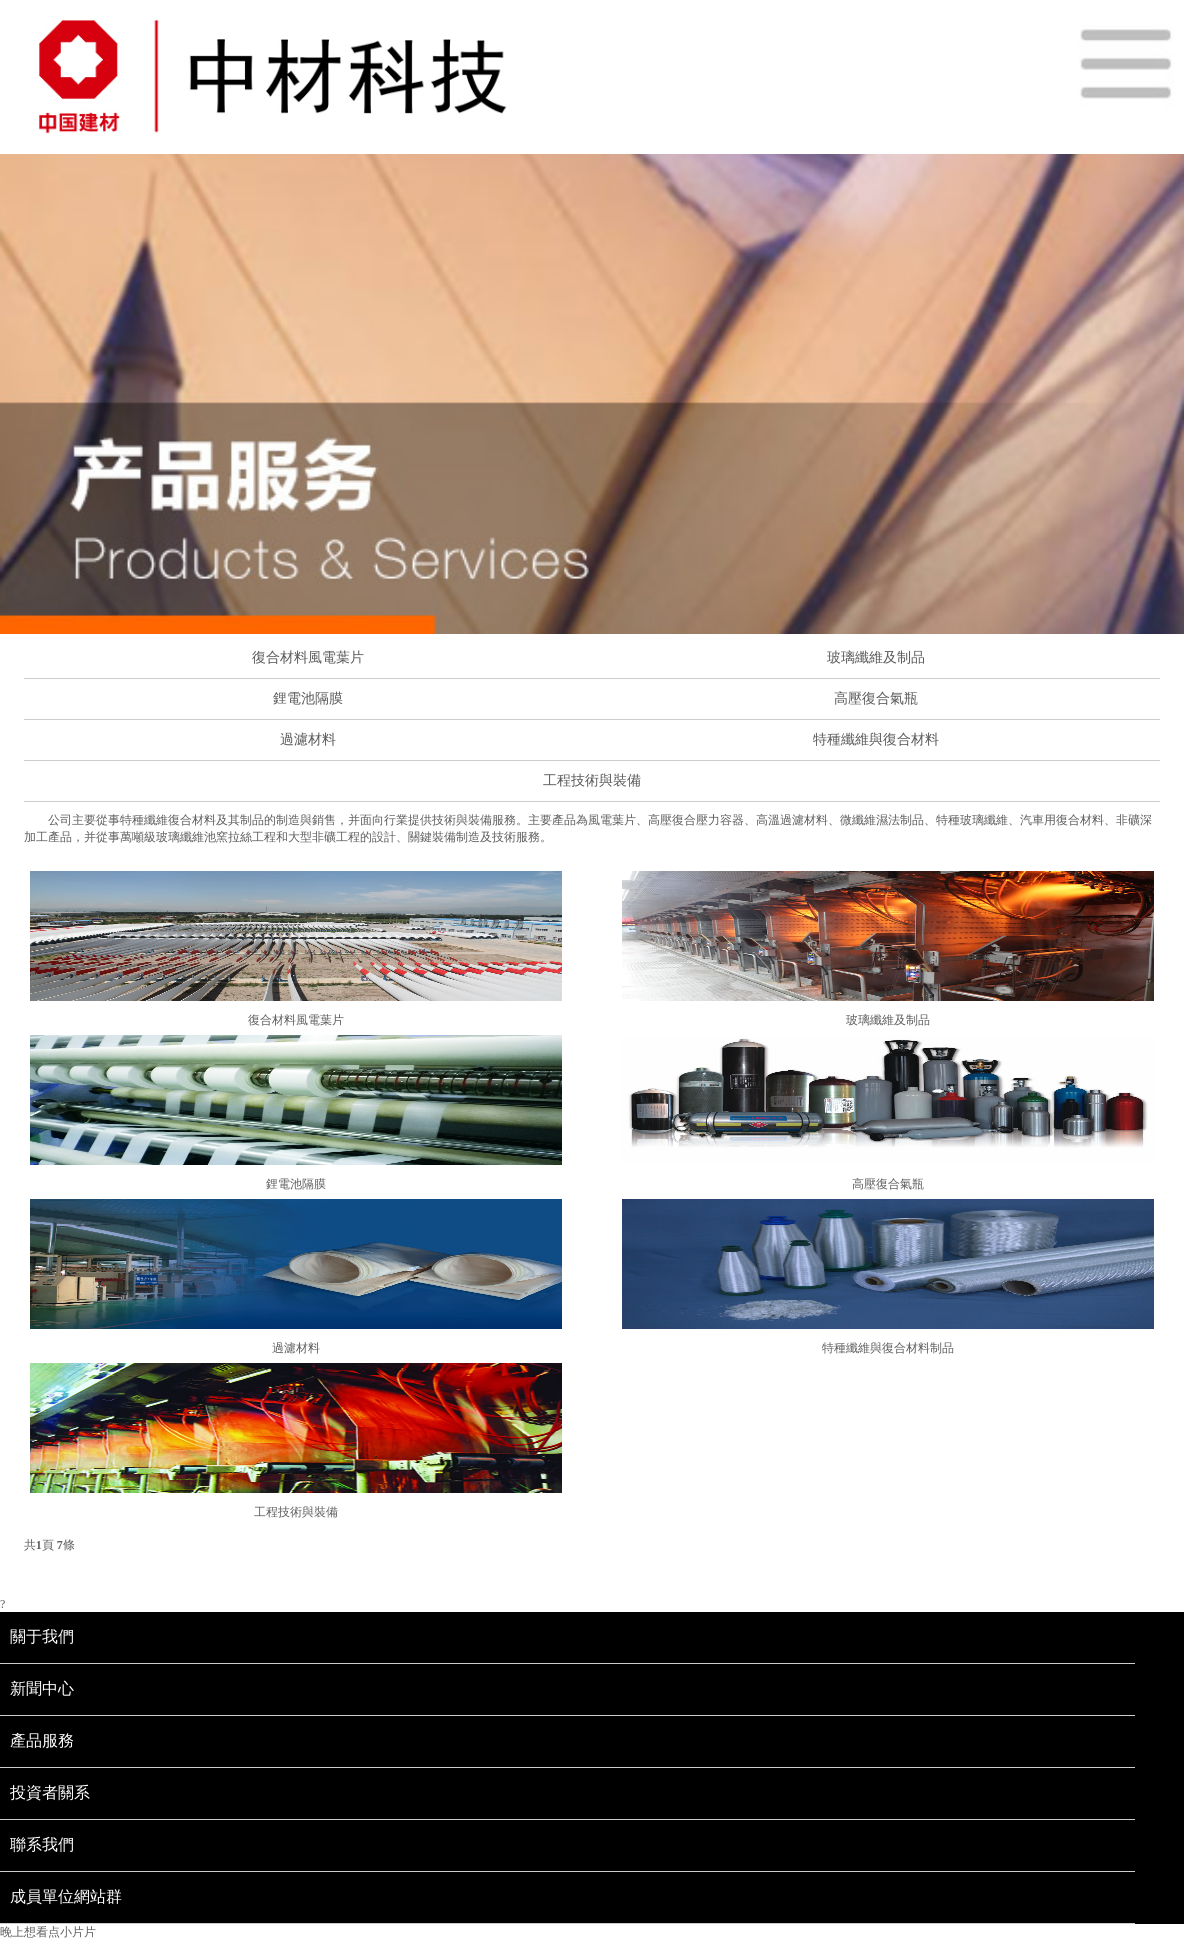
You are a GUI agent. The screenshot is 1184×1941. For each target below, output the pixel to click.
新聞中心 (42, 1688)
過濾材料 (308, 739)
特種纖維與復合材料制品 (888, 1348)
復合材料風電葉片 (308, 657)
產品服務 (42, 1740)
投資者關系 (50, 1792)
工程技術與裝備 (592, 780)
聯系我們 (42, 1844)
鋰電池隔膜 (308, 698)
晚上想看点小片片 (48, 1932)
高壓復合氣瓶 (876, 698)
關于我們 (42, 1636)
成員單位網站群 (66, 1896)
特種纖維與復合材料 (876, 739)
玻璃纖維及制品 (876, 657)
